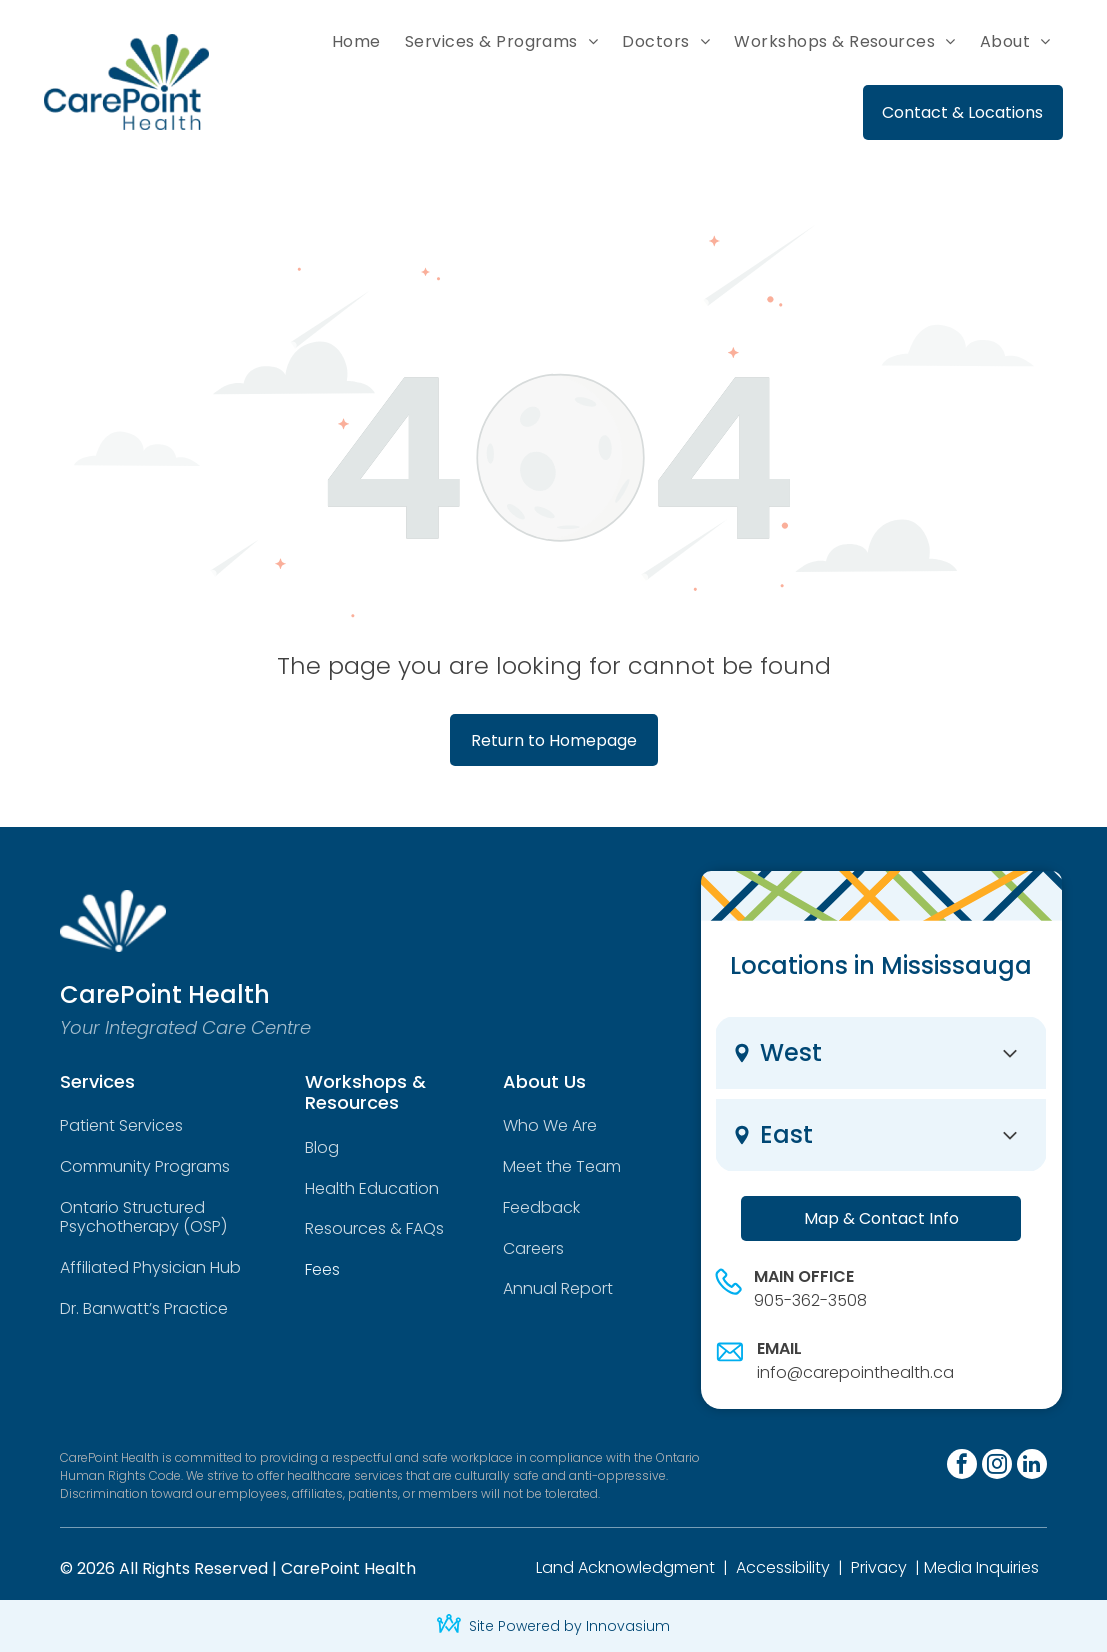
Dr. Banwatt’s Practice (144, 1308)
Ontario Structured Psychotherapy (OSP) (143, 1217)
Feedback (541, 1207)
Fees (322, 1269)
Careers (533, 1248)
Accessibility (783, 1567)
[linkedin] (1032, 1466)
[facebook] (962, 1466)
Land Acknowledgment (625, 1567)
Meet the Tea (554, 1166)
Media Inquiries (981, 1567)
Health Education (372, 1188)
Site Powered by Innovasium (569, 1626)
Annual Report (558, 1288)
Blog (322, 1147)
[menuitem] (356, 42)
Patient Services (121, 1125)
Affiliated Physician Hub (150, 1267)
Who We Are (550, 1125)
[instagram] (997, 1466)
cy (897, 1567)
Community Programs (145, 1166)
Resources (345, 1228)
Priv (864, 1567)
